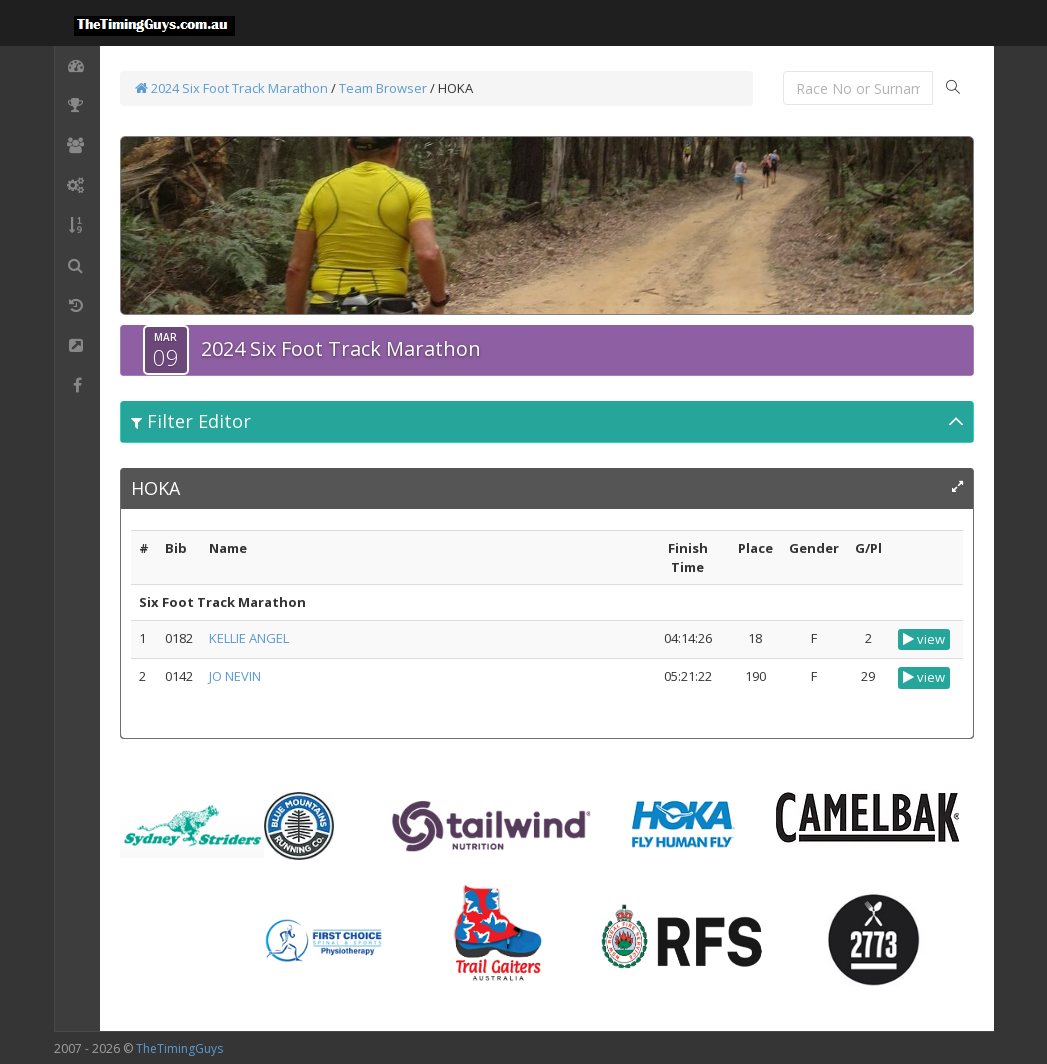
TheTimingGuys (179, 1048)
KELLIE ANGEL (249, 638)
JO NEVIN (235, 676)
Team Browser (383, 88)
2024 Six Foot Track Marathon (231, 88)
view (924, 639)
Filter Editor (191, 421)
